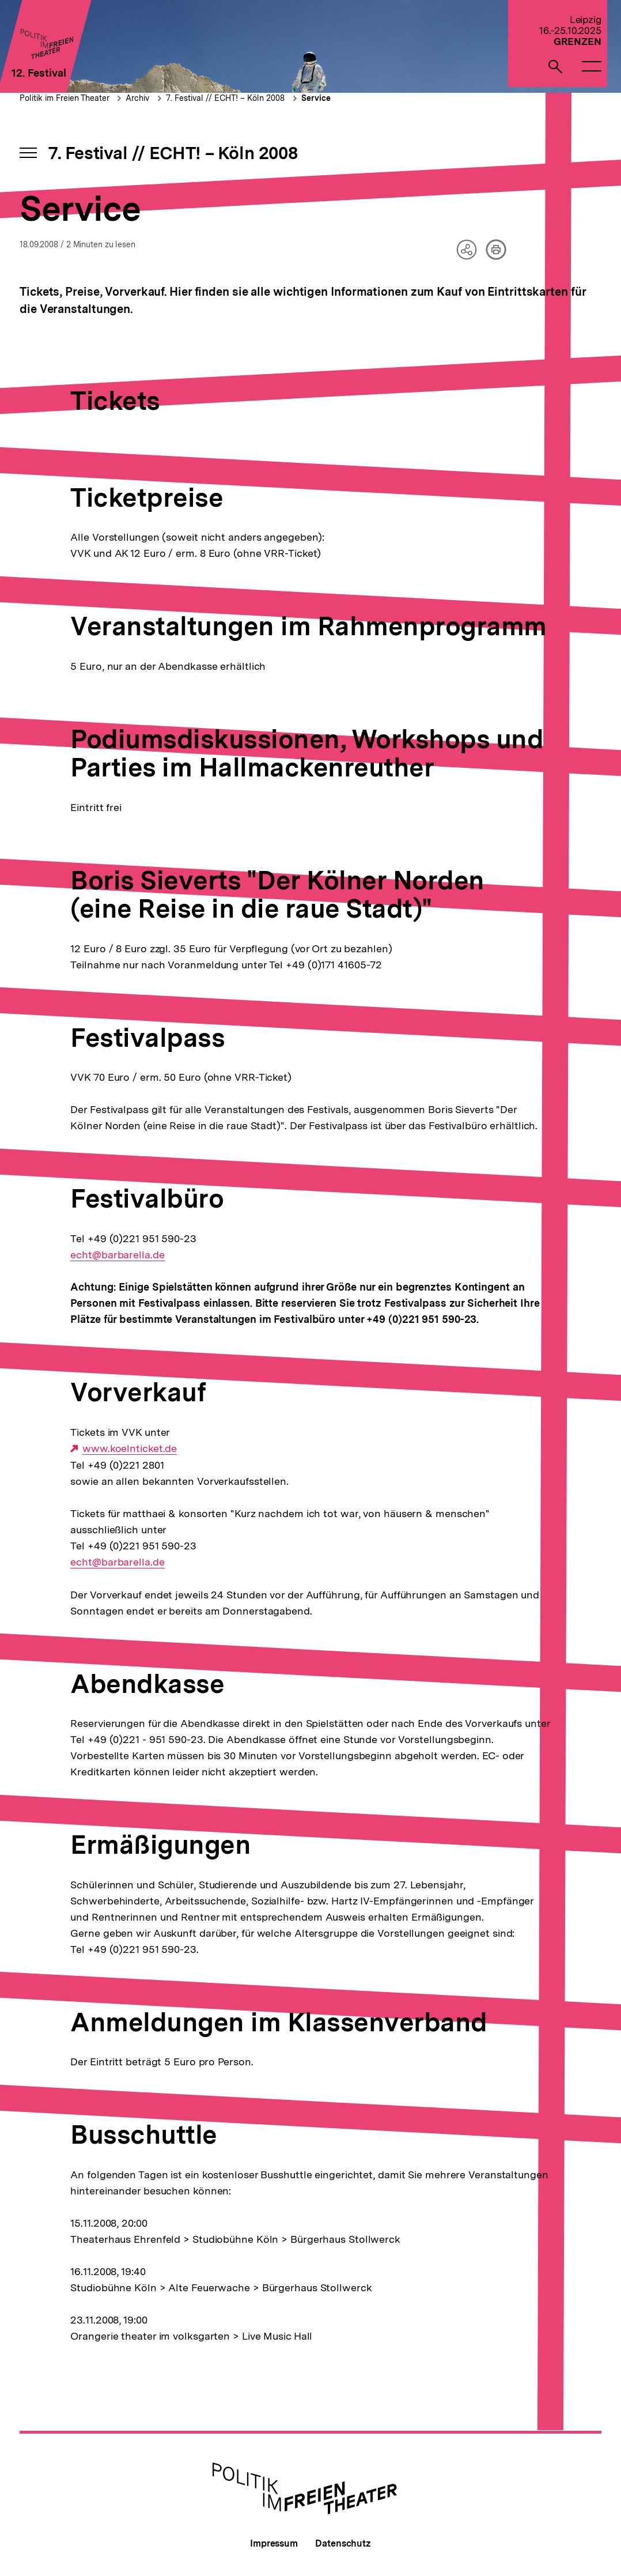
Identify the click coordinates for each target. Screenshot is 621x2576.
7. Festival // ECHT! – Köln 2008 (225, 98)
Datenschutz (343, 2543)
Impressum (274, 2543)
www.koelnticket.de (129, 1448)
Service (316, 98)
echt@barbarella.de (117, 1255)
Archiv (137, 98)
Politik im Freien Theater (66, 98)
